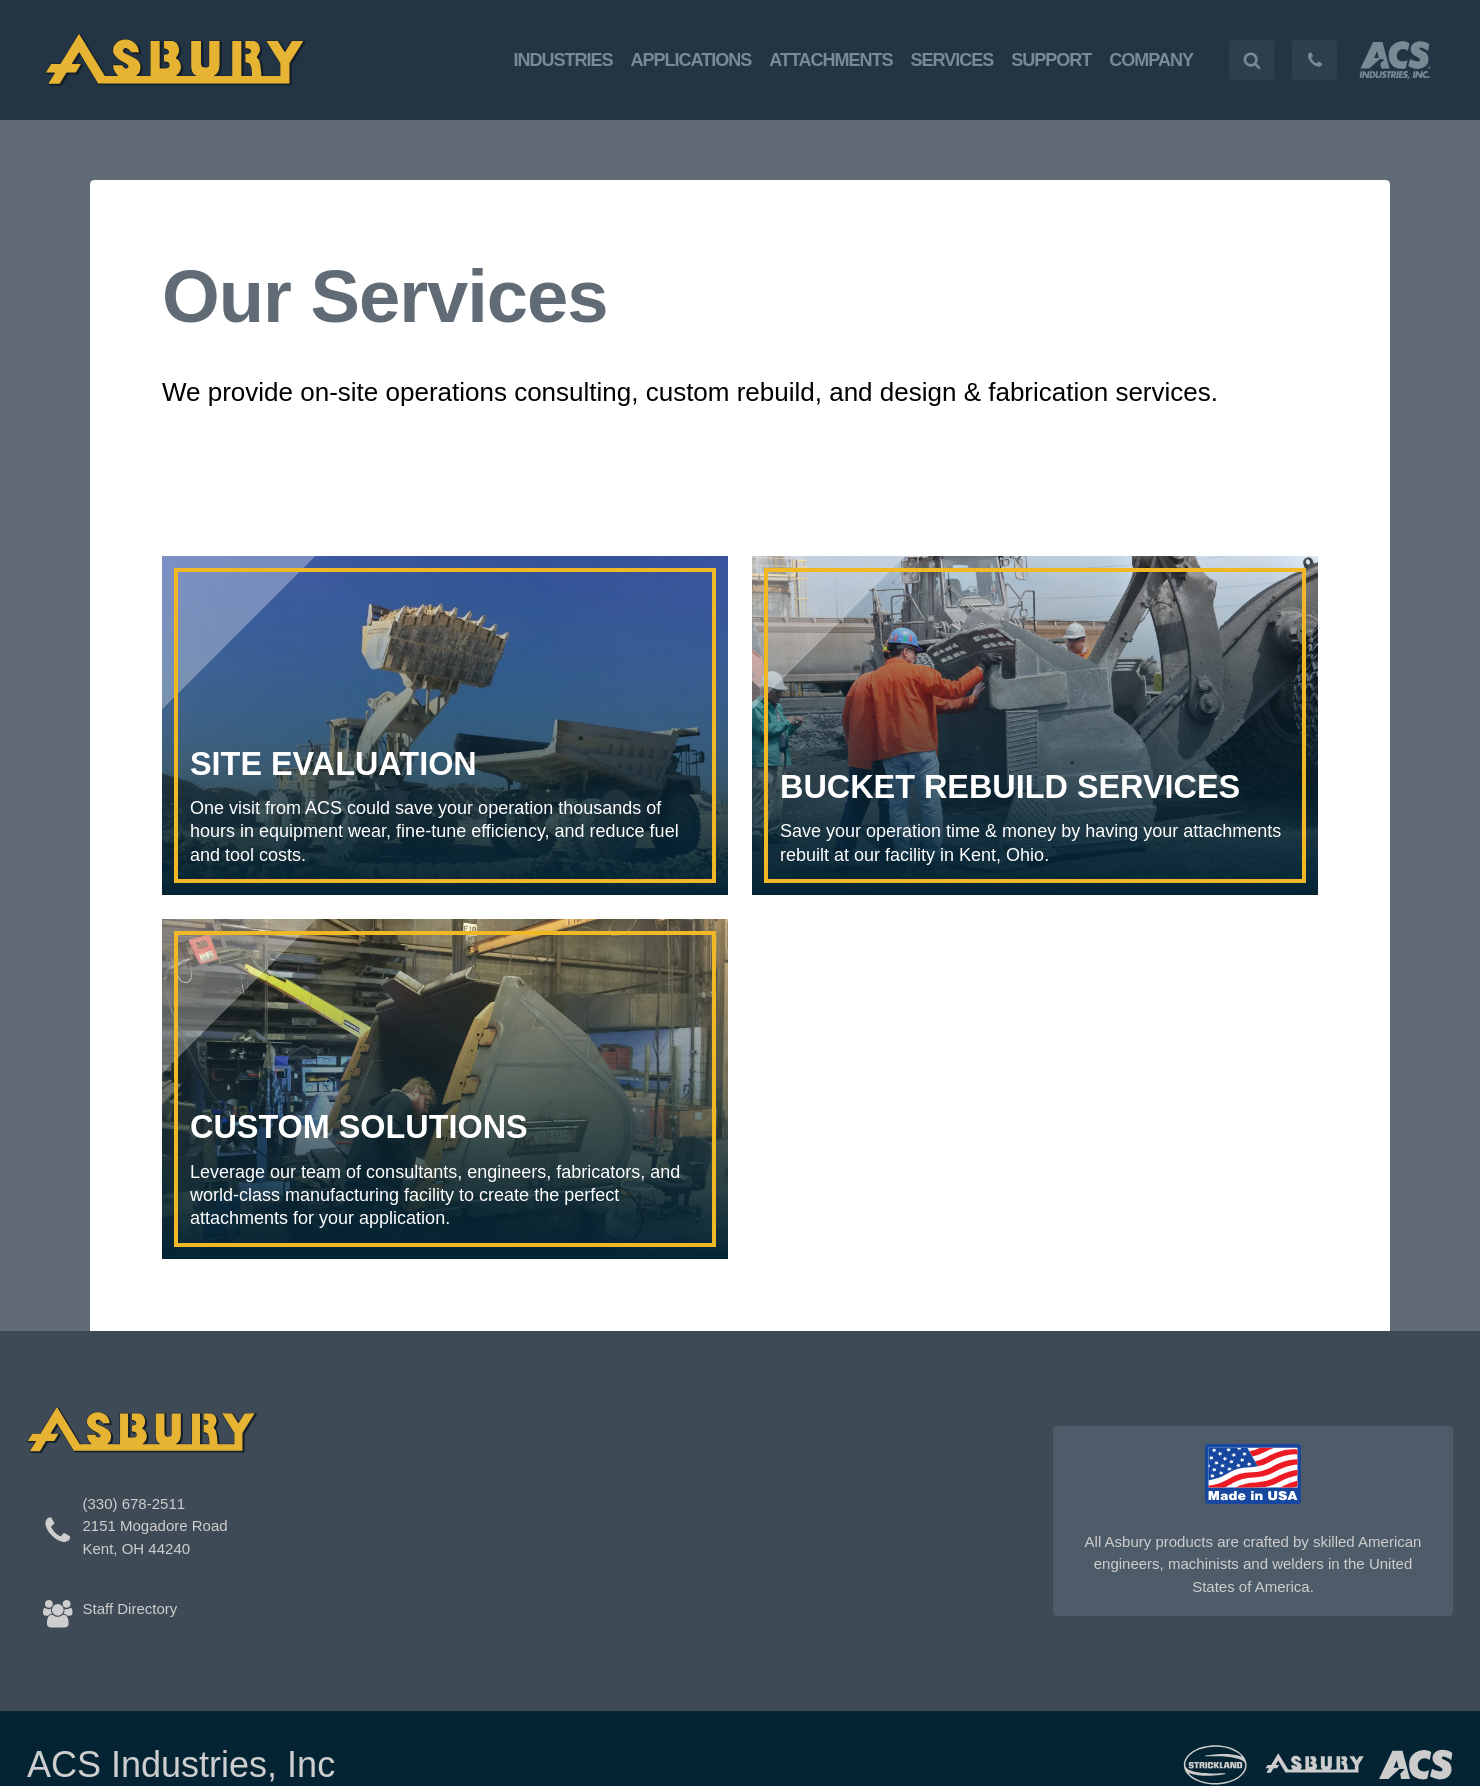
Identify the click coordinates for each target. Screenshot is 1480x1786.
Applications (691, 60)
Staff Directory (130, 1608)
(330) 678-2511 (134, 1503)
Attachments (830, 60)
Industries (563, 60)
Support (1051, 60)
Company (1151, 60)
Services (952, 60)
